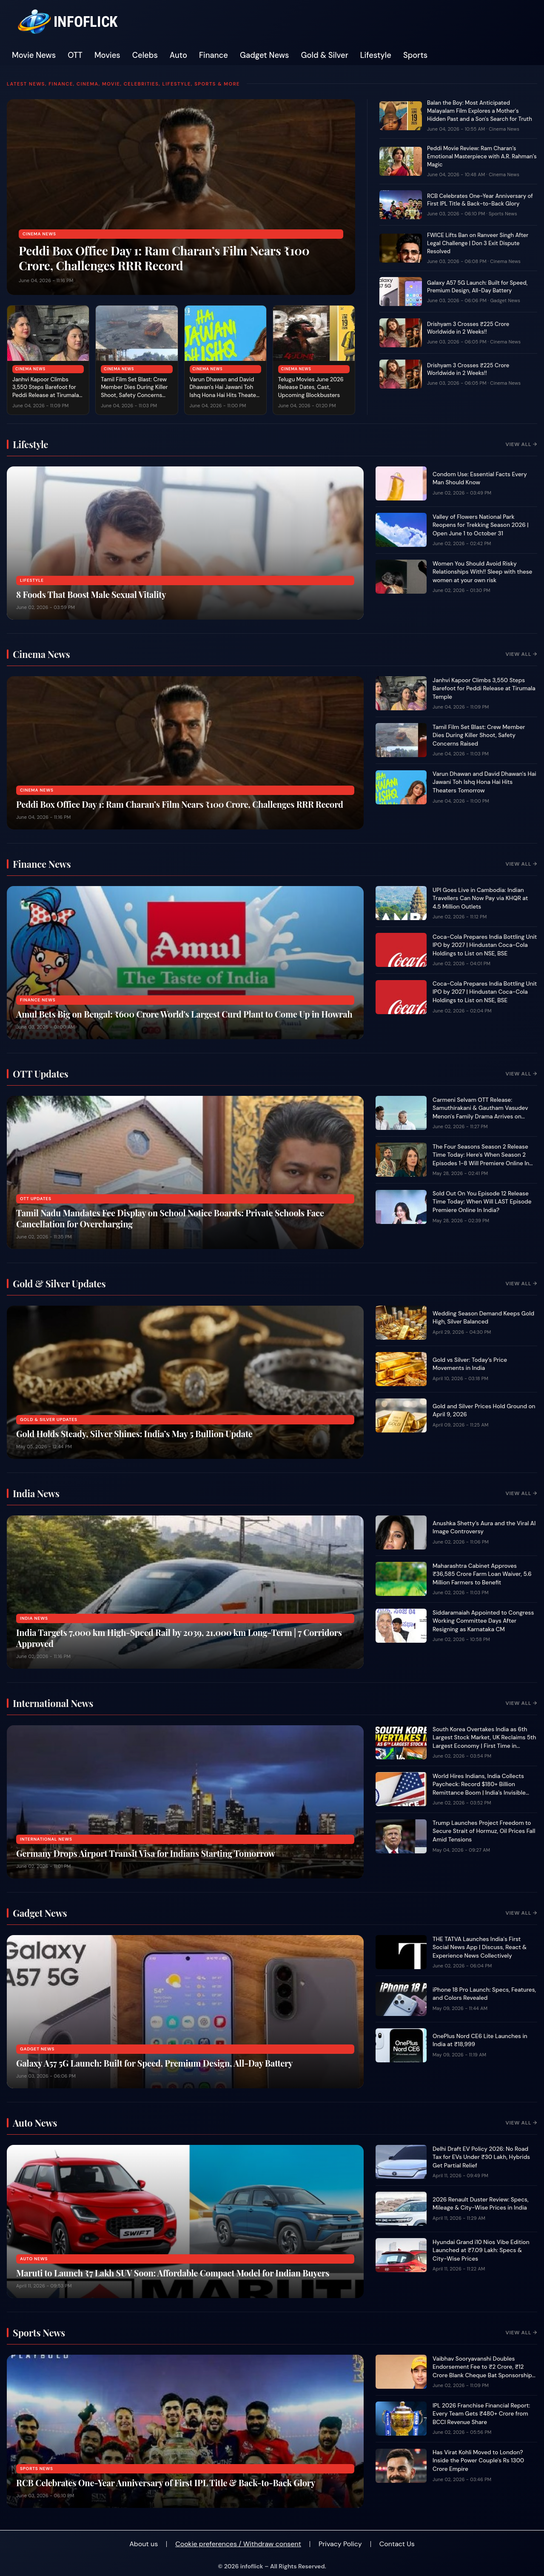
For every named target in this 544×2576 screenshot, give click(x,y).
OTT (75, 55)
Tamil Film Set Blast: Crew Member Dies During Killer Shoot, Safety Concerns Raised (134, 391)
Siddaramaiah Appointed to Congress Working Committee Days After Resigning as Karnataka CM (483, 1621)
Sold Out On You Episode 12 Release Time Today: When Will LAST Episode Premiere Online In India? (482, 1202)
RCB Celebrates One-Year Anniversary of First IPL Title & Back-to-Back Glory (480, 200)
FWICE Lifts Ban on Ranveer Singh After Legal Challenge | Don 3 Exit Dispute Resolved (477, 243)
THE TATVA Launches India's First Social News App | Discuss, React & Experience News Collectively (480, 1947)
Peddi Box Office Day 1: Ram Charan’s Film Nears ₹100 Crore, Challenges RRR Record (164, 258)
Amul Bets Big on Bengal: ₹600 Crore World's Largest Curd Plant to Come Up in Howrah (184, 1014)
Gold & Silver (324, 55)
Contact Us (397, 2543)
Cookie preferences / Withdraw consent (238, 2543)
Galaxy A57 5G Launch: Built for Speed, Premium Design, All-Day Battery (477, 286)
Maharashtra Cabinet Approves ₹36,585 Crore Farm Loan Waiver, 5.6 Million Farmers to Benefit (482, 1574)
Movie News (34, 55)
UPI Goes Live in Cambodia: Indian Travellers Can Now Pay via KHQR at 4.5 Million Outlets (480, 898)
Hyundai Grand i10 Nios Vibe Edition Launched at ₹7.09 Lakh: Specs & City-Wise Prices (481, 2250)
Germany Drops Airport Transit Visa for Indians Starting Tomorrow (145, 1853)
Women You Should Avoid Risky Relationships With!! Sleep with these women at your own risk (482, 572)
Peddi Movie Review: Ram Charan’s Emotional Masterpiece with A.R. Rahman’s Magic (482, 156)
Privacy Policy (340, 2543)
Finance (213, 55)
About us (143, 2543)
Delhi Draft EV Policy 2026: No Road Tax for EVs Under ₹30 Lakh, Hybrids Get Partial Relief (481, 2157)
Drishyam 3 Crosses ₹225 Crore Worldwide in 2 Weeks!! (468, 328)
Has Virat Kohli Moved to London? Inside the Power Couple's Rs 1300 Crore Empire (478, 2461)
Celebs (145, 55)
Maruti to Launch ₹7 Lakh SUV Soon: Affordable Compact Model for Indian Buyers (172, 2273)
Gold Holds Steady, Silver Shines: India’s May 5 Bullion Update (134, 1433)
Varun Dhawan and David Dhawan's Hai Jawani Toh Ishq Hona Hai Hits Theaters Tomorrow (225, 391)
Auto (178, 55)
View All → (521, 444)
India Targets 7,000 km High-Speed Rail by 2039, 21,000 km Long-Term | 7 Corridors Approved (179, 1638)
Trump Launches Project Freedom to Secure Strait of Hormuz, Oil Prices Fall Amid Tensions (484, 1831)
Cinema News (39, 234)
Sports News (503, 214)
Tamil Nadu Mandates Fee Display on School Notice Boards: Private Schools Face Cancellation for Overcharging (170, 1218)
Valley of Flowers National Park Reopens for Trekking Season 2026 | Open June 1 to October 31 (481, 525)
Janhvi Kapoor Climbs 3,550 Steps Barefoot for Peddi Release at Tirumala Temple (45, 391)
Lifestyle (375, 55)
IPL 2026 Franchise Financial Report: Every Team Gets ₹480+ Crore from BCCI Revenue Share (481, 2414)
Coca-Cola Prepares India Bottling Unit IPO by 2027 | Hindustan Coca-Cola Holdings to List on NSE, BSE (485, 945)
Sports (415, 55)
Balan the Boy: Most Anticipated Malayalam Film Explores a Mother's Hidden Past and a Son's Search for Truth (479, 111)
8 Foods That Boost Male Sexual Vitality (91, 594)
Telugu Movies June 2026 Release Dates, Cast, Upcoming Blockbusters (311, 387)
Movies (107, 55)
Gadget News (264, 55)
